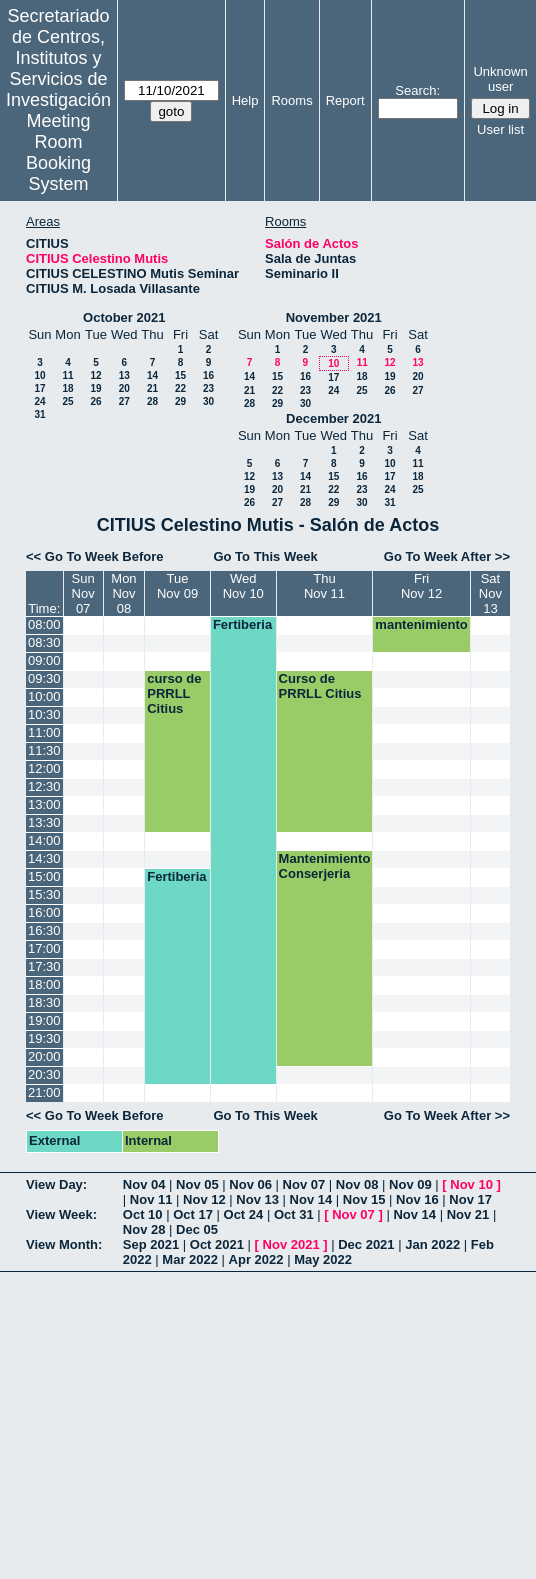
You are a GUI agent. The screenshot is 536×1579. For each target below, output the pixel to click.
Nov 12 (204, 1199)
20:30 (44, 1074)
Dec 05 (197, 1229)
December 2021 (333, 418)
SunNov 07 (83, 593)
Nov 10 (471, 1184)
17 (39, 388)
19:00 (44, 1020)
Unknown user (500, 79)
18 (67, 388)
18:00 (44, 984)
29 (180, 401)
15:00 (44, 876)
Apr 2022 (256, 1259)
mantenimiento (421, 624)
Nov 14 (311, 1199)
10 (39, 375)
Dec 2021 (366, 1244)
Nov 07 (304, 1184)
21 (152, 388)
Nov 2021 (291, 1244)
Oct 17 (193, 1214)
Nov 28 (144, 1229)
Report (345, 100)
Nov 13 (257, 1199)
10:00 (44, 696)
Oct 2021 (217, 1244)
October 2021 (124, 317)
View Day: (56, 1184)
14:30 (44, 858)
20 (124, 388)
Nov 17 (470, 1199)
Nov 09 (410, 1184)
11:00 (44, 732)
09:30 (44, 678)
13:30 (44, 822)
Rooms (291, 100)
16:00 (44, 912)
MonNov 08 (123, 593)
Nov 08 (357, 1184)
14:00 (44, 840)
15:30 (44, 894)
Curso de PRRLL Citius (320, 686)
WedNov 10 (243, 586)
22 (180, 388)
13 (124, 375)
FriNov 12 (421, 586)
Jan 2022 (432, 1244)
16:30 (44, 930)
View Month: (64, 1244)
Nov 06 (250, 1184)
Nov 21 (468, 1214)
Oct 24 (244, 1214)
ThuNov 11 (324, 586)
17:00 (44, 948)
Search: (417, 90)
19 (95, 388)
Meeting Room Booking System (58, 152)
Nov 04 (144, 1184)
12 (95, 375)
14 (152, 375)
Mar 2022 (190, 1259)
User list (500, 129)
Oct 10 (143, 1214)
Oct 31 (294, 1214)
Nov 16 (417, 1199)
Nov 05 (197, 1184)
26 (95, 401)
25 (67, 401)
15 (180, 375)
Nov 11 (151, 1199)
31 (39, 414)
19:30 (44, 1038)
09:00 (44, 660)
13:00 (44, 804)
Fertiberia (242, 624)
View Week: (61, 1214)
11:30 (44, 750)
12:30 (44, 786)
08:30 (44, 642)
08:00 (44, 624)
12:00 (44, 768)
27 (124, 401)
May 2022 (323, 1259)
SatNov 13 (490, 593)
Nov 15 (364, 1199)
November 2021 (334, 317)
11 (67, 375)
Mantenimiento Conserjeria (325, 866)
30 (208, 401)
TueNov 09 (177, 586)
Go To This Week (265, 556)
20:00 (44, 1056)
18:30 (44, 1002)
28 (152, 401)
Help (245, 100)
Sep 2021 (151, 1244)
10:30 (44, 714)
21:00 (44, 1092)
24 (39, 401)
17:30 (44, 966)
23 (208, 388)
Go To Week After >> (447, 556)
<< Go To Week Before (95, 556)
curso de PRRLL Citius (174, 693)
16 (208, 375)
